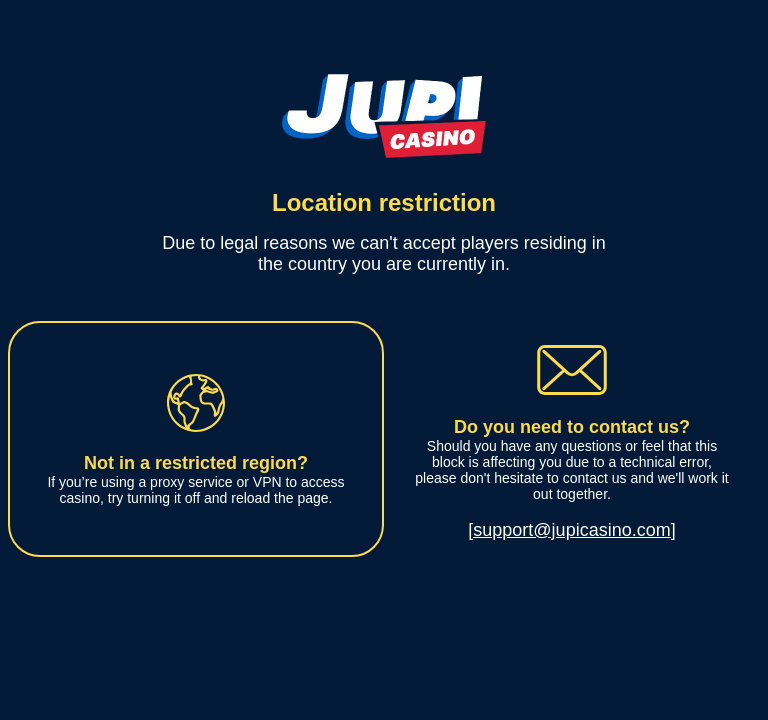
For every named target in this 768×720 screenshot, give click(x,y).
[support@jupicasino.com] (571, 530)
